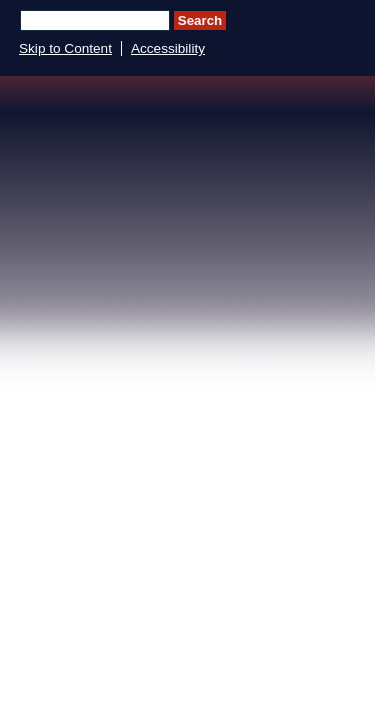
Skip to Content (65, 48)
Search (200, 20)
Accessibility (168, 48)
